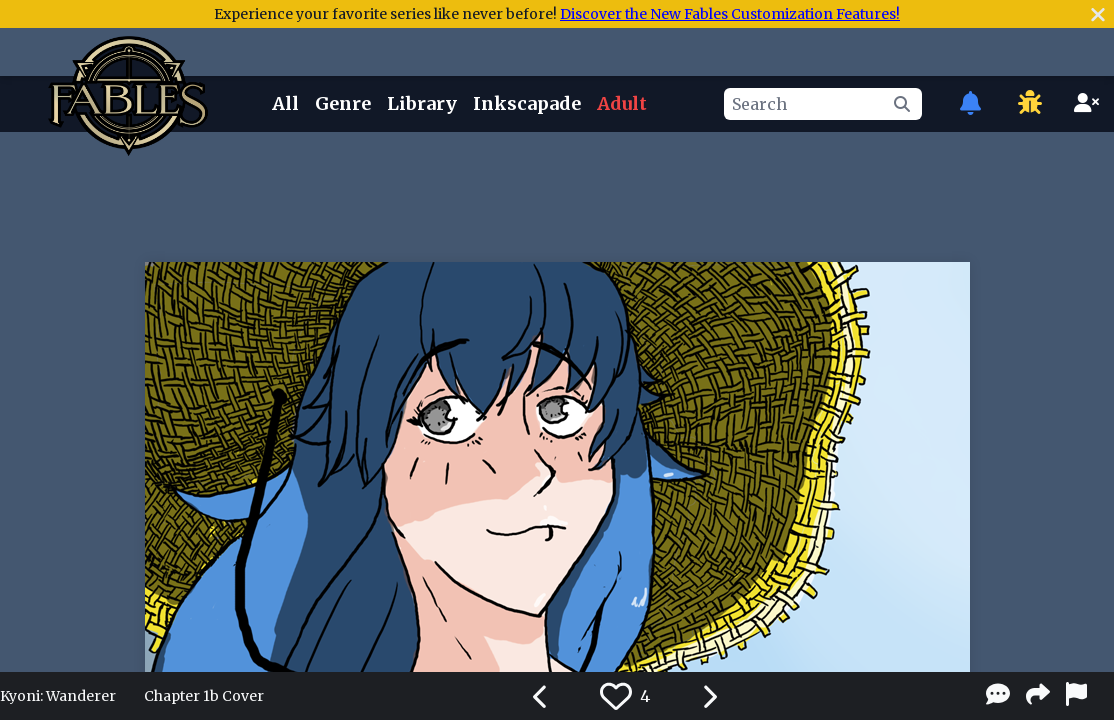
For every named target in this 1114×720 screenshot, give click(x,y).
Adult (622, 103)
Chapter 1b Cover (204, 696)
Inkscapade (527, 103)
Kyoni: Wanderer (58, 696)
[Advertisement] (557, 193)
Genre (343, 103)
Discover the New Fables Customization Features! (730, 14)
